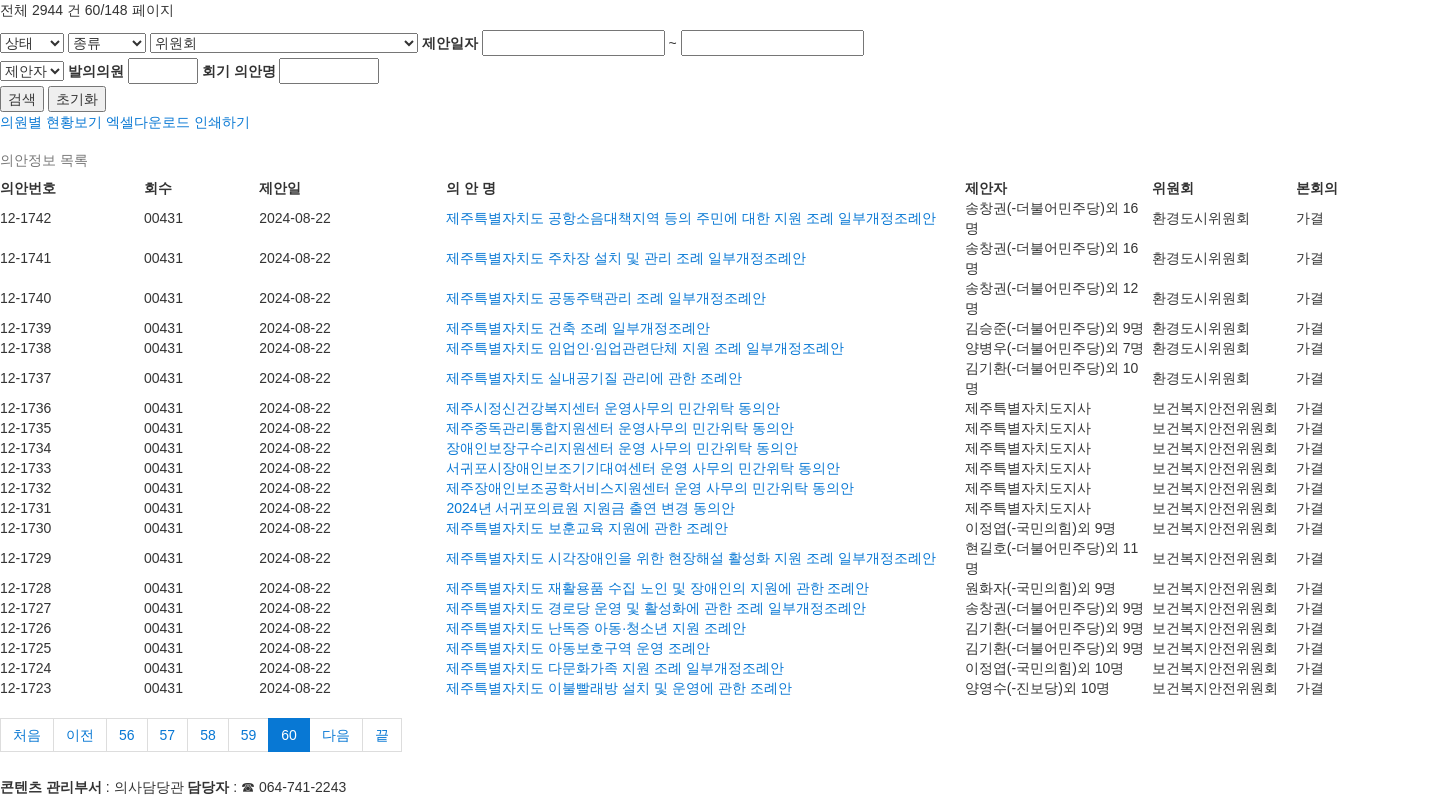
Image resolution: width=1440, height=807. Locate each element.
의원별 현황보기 (51, 122)
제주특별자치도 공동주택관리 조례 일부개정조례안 (606, 298)
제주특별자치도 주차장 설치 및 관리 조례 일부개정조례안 (625, 258)
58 (208, 735)
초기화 (77, 99)
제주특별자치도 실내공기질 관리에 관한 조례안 (594, 378)
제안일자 (450, 43)
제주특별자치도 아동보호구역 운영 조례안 (578, 648)
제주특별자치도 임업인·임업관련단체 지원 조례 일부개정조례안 (644, 348)
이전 (80, 735)
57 (168, 735)
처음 (27, 735)
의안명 (255, 71)
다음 (336, 735)
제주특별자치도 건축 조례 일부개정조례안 (578, 328)
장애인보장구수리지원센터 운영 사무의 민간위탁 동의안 (622, 448)
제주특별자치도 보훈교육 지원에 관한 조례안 (587, 528)
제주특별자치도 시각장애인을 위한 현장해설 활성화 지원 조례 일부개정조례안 (690, 558)
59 (249, 735)
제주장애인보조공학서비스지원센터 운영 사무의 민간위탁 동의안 (650, 488)
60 (289, 735)
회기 (216, 71)
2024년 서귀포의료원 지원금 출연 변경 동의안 (590, 508)
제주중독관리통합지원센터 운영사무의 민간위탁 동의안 (620, 428)
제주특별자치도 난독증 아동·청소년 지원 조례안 (595, 628)
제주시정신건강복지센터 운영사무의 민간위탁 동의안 (613, 408)
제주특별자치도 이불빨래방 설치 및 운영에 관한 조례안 (618, 688)
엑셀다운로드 (148, 122)
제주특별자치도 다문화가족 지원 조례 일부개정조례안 (615, 668)
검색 (22, 99)
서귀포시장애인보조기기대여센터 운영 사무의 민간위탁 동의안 (643, 468)
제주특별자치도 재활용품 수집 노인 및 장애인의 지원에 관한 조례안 (657, 588)
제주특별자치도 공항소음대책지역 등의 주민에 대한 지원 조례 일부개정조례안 (690, 218)
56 (127, 735)
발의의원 (96, 71)
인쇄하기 (222, 122)
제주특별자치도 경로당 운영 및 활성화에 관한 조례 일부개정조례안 (655, 608)
